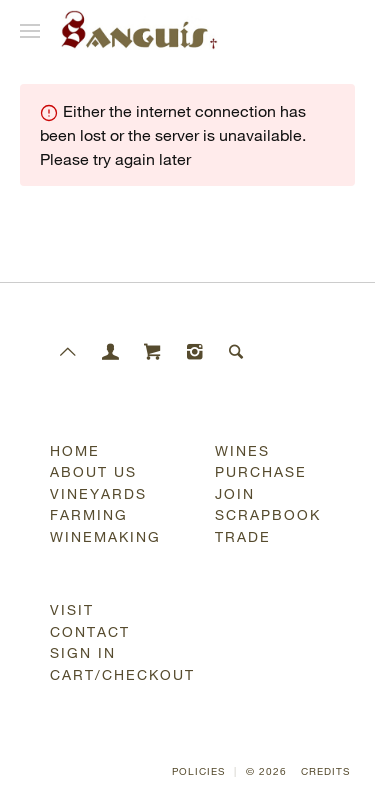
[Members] (111, 351)
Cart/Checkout (120, 674)
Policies (198, 771)
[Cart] (153, 351)
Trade (243, 536)
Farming (89, 514)
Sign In (83, 652)
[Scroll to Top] (69, 351)
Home (75, 450)
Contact (90, 631)
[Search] (237, 351)
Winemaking (105, 536)
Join (235, 493)
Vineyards (98, 493)
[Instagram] (195, 351)
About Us (93, 471)
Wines (242, 450)
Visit (72, 609)
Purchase (261, 471)
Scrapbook (268, 514)
